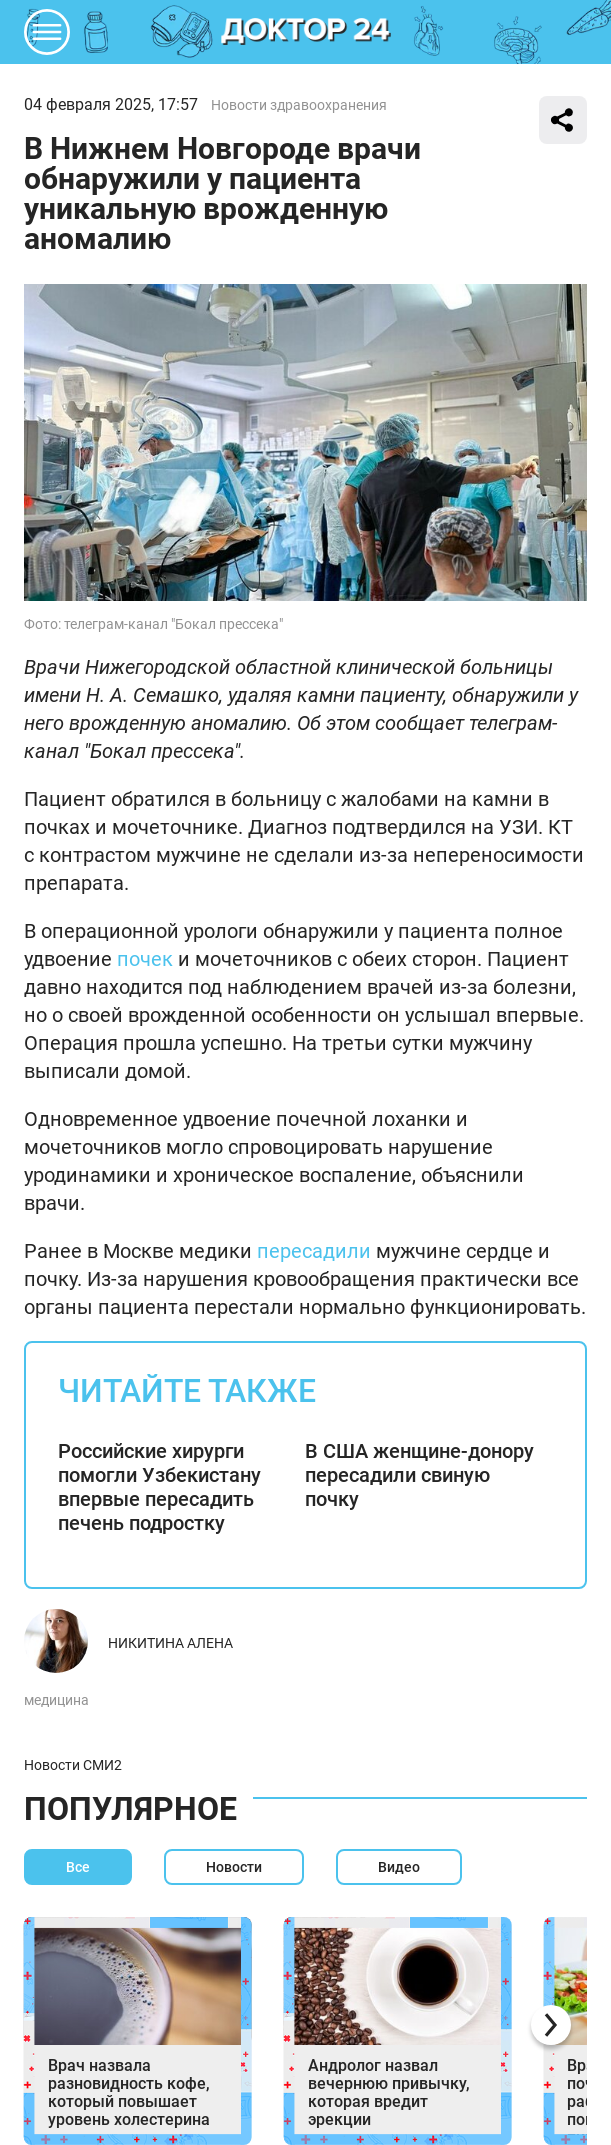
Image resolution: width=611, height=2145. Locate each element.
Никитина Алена (170, 1643)
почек (145, 959)
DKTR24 (306, 32)
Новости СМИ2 (73, 1765)
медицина (56, 1700)
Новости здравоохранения (299, 105)
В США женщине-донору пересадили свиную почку (419, 1475)
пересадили (314, 1251)
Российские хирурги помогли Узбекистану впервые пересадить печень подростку (159, 1487)
